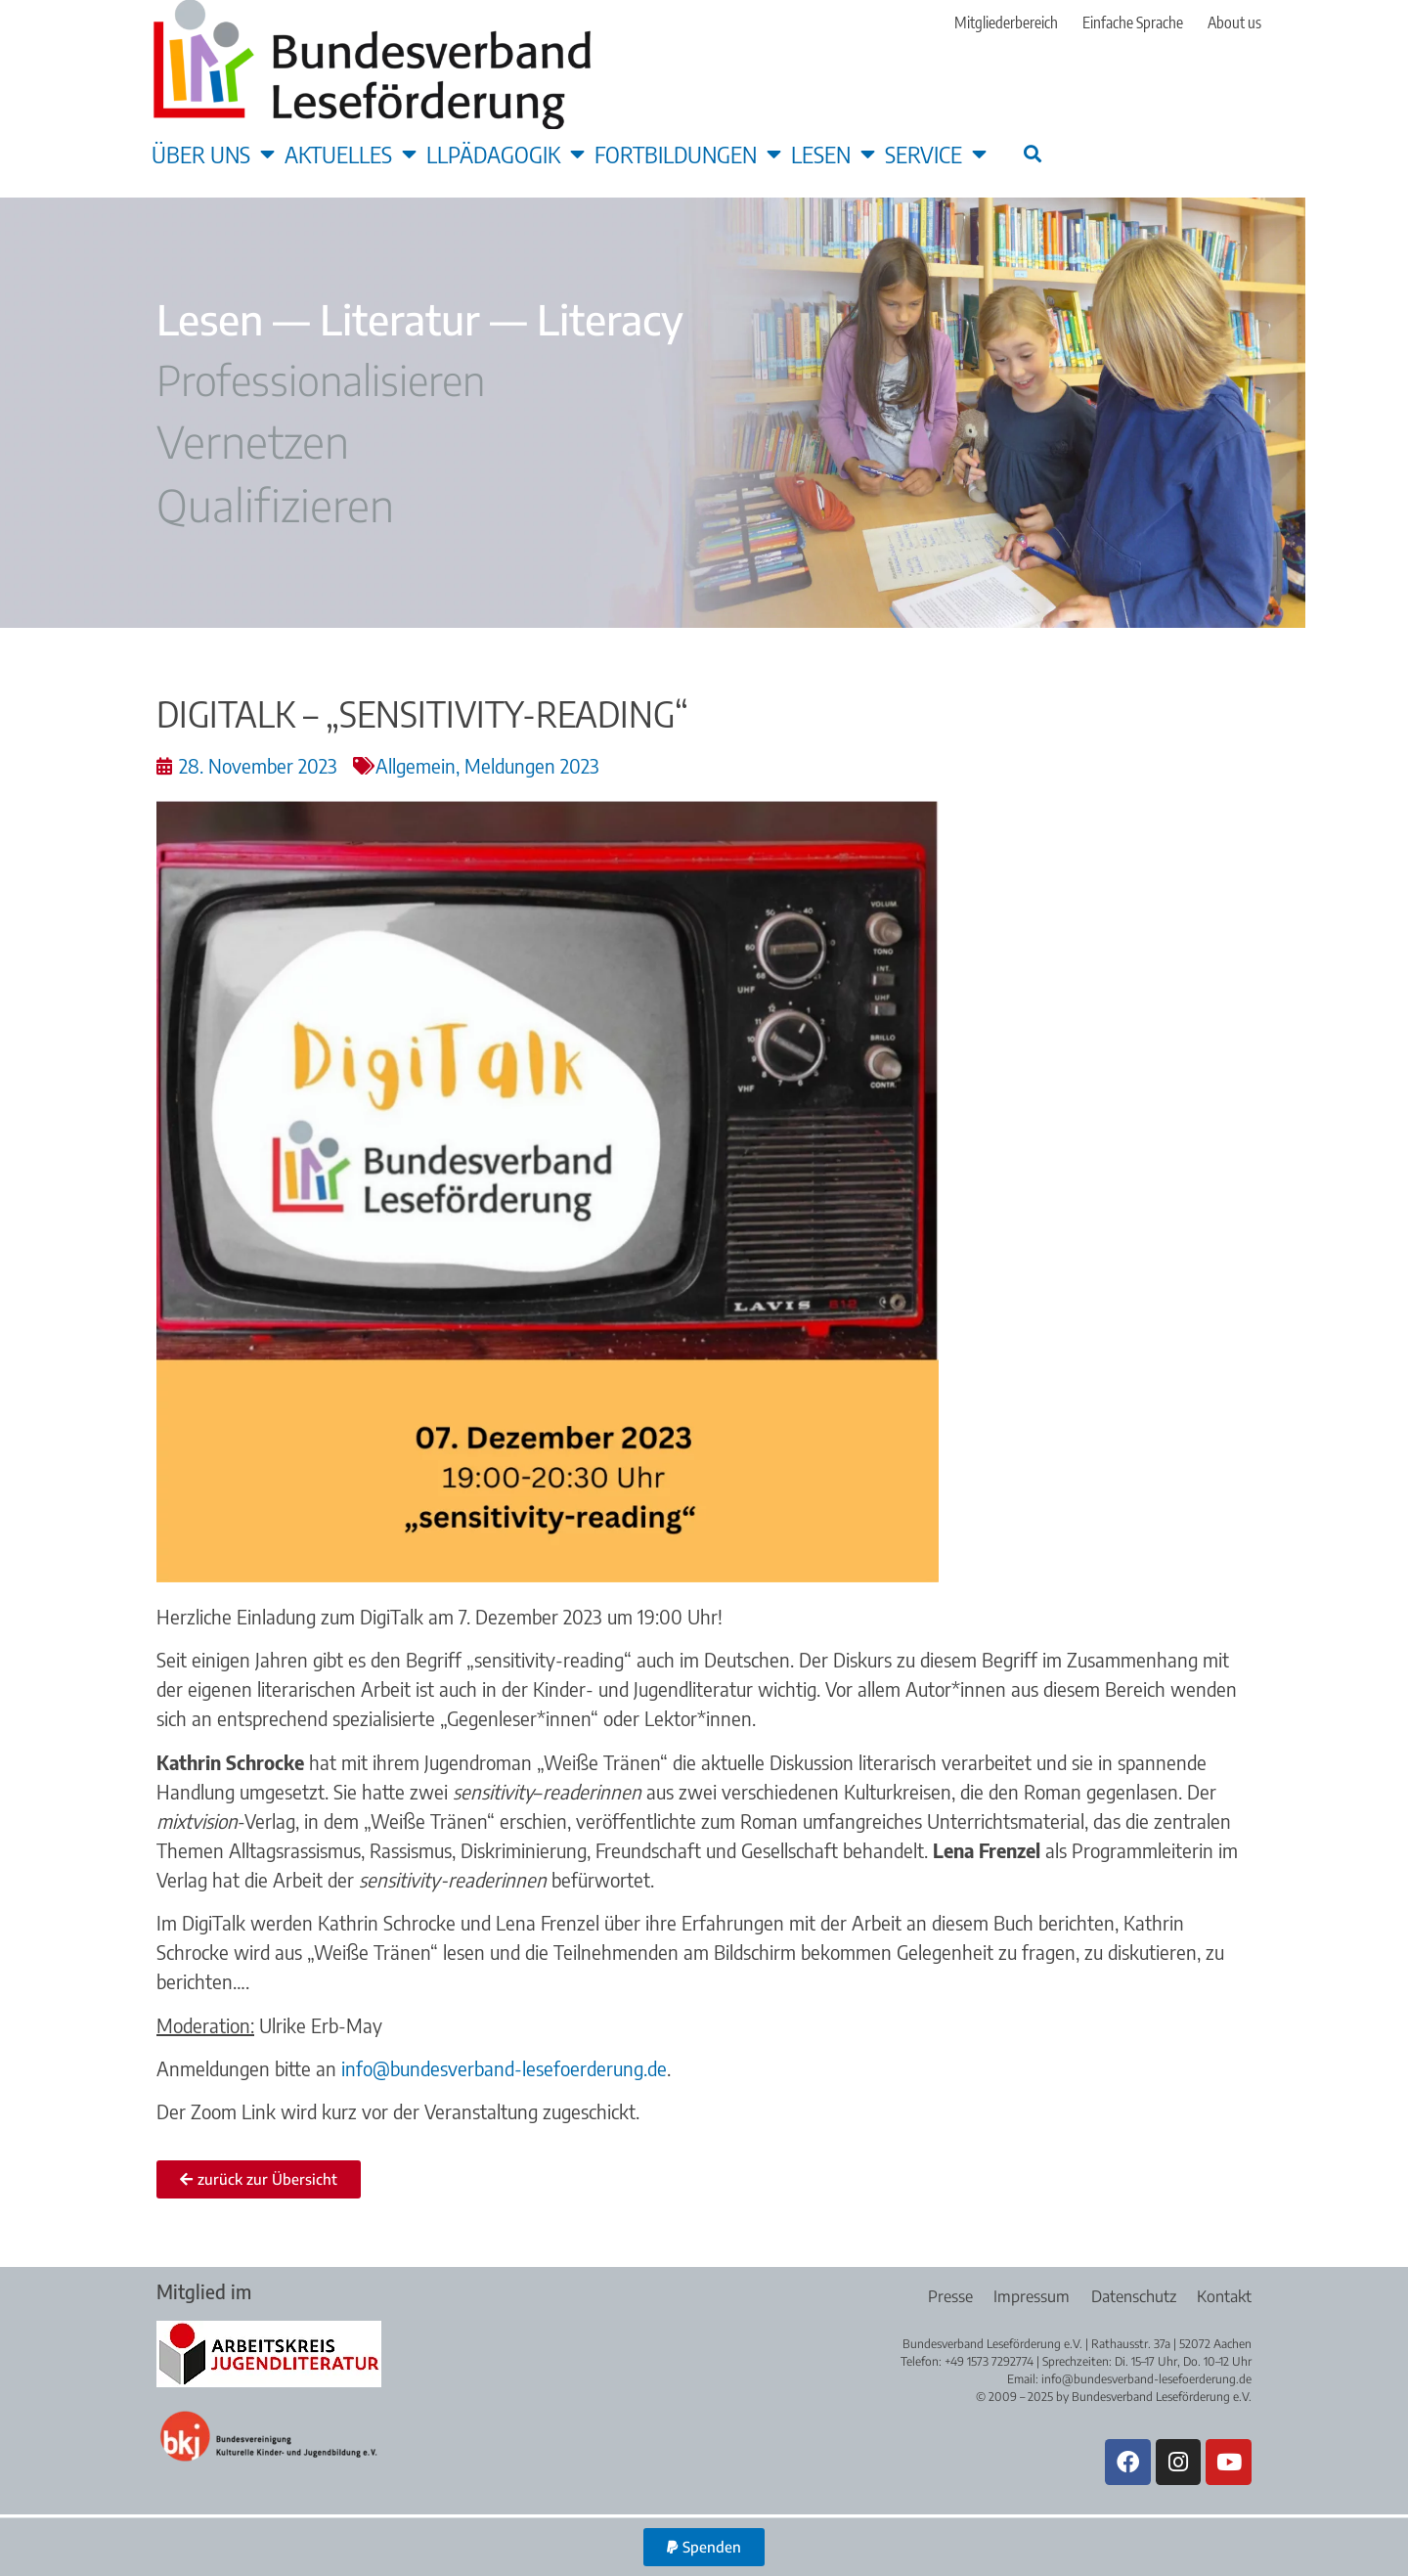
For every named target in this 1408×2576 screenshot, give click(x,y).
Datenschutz (1129, 2296)
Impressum (1025, 2296)
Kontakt (1224, 2296)
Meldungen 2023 (531, 765)
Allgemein (415, 765)
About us (1234, 22)
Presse (939, 2296)
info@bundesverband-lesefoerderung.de (504, 2068)
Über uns (213, 153)
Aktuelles (351, 153)
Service (936, 153)
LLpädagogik (505, 153)
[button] (1032, 153)
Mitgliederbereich (1006, 22)
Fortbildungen (687, 153)
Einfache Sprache (1132, 22)
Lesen (833, 153)
